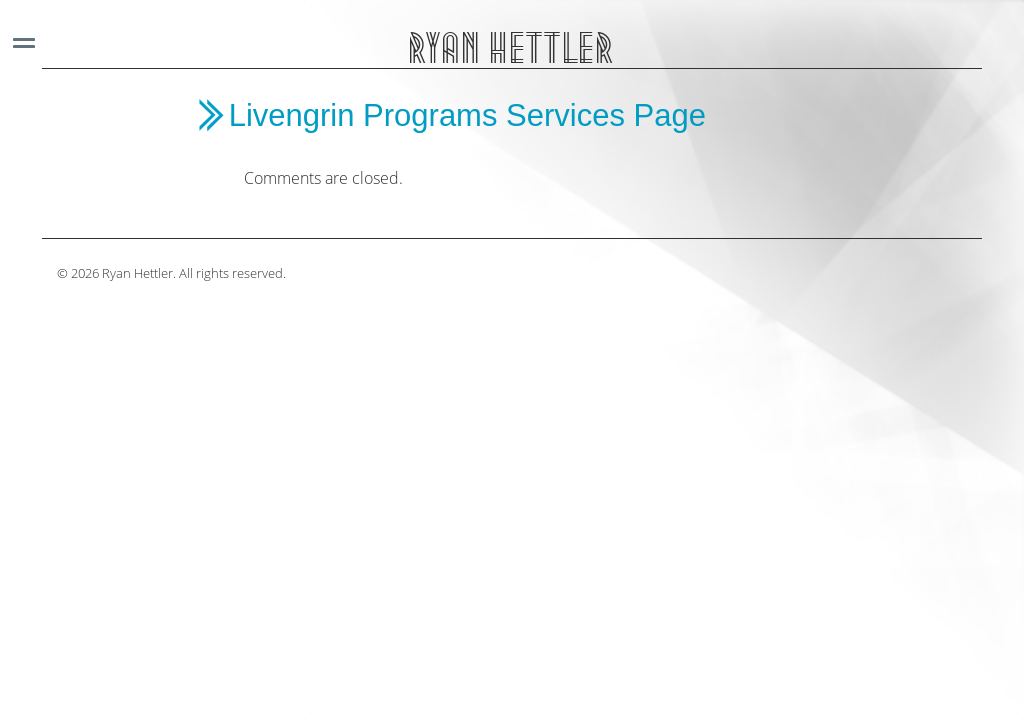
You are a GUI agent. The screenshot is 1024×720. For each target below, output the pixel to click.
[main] (527, 143)
